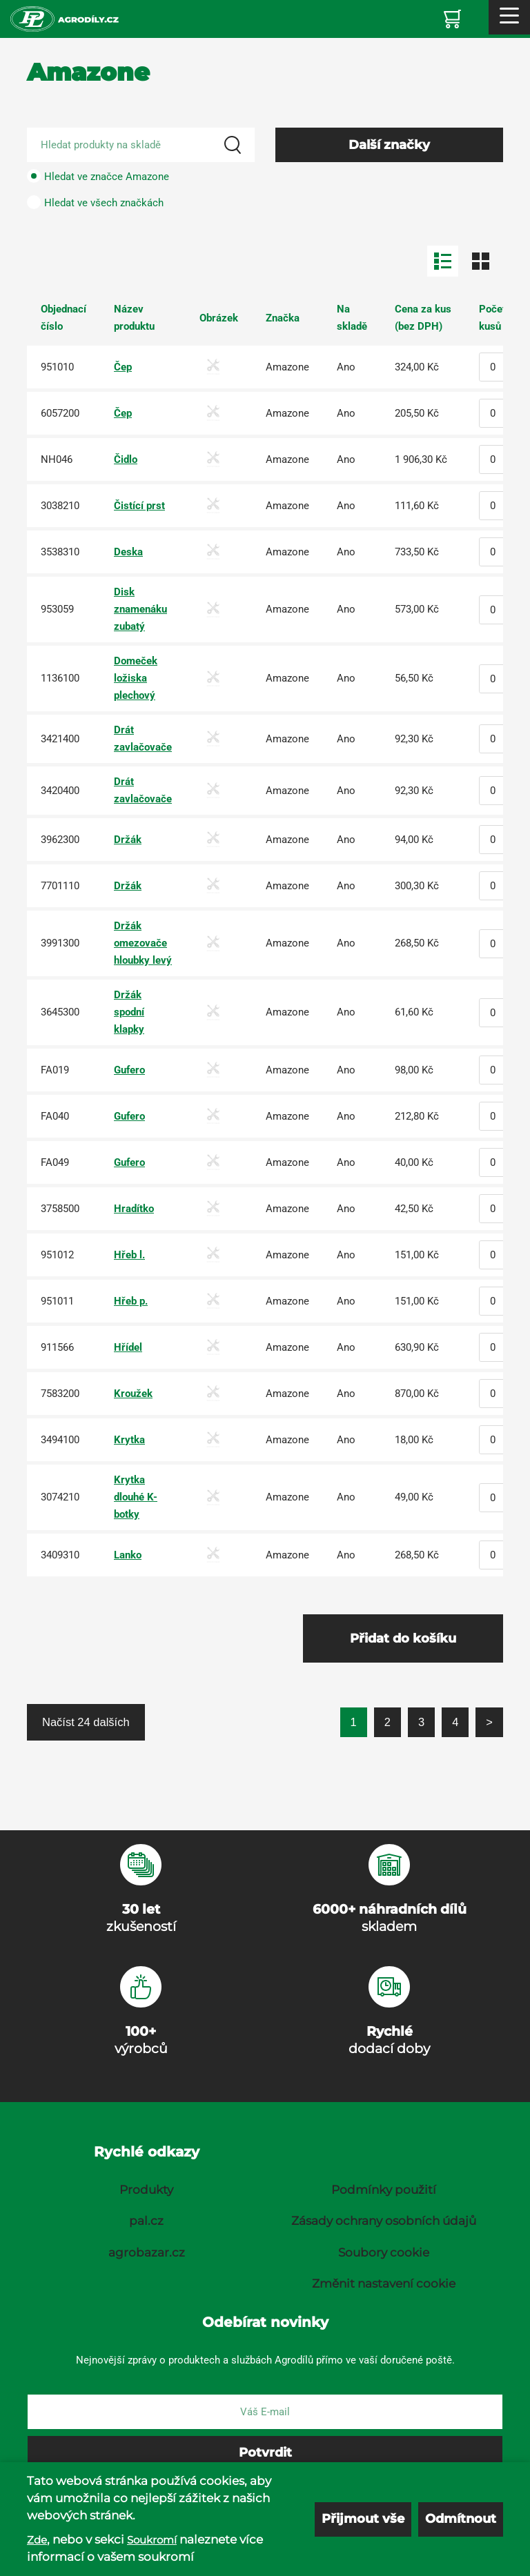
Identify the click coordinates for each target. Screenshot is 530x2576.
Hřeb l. (129, 1255)
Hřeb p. (131, 1301)
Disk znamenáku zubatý (140, 609)
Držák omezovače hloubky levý (143, 943)
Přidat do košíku (403, 1638)
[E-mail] (265, 2412)
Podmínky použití (383, 2190)
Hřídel (128, 1347)
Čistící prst (139, 505)
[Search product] (141, 145)
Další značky (389, 144)
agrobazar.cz (146, 2252)
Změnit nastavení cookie (383, 2283)
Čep (123, 367)
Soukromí (152, 2539)
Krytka (129, 1440)
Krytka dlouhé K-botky (135, 1497)
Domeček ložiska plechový (135, 678)
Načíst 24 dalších (86, 1722)
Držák (127, 839)
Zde (37, 2539)
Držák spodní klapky (129, 1012)
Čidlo (125, 459)
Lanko (127, 1555)
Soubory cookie (383, 2252)
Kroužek (133, 1393)
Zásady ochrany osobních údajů (383, 2221)
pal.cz (146, 2221)
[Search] (232, 145)
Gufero (129, 1070)
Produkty (146, 2190)
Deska (128, 552)
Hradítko (134, 1208)
